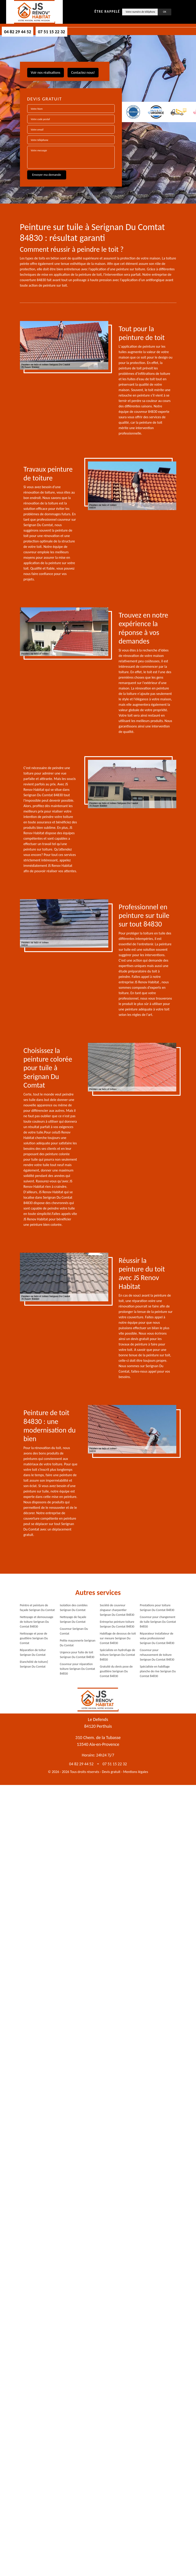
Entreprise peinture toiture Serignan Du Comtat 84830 (117, 1624)
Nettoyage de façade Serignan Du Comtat (73, 1619)
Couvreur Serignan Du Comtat (74, 1631)
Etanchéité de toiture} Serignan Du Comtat (34, 1664)
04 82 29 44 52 (17, 31)
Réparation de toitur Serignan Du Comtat (33, 1652)
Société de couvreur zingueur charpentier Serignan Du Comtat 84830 (117, 1610)
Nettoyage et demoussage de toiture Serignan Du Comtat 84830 (36, 1621)
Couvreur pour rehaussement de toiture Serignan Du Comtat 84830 (157, 1654)
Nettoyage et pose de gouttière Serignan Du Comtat (34, 1638)
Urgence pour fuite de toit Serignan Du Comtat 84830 (77, 1654)
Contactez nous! (83, 72)
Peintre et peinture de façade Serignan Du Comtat (37, 1607)
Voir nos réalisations (45, 72)
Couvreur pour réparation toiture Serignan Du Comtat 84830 (77, 1668)
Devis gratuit (111, 1772)
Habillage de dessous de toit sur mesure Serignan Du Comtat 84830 (118, 1638)
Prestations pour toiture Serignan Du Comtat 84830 (157, 1607)
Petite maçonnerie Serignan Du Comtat (77, 1643)
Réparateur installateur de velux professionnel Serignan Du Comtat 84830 (157, 1638)
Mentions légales (135, 1772)
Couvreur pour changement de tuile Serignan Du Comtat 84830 (158, 1621)
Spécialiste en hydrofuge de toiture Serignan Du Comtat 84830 (117, 1654)
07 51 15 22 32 (51, 31)
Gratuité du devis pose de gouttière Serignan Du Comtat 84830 (116, 1671)
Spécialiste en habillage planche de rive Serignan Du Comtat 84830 (158, 1671)
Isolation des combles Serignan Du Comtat (73, 1607)
